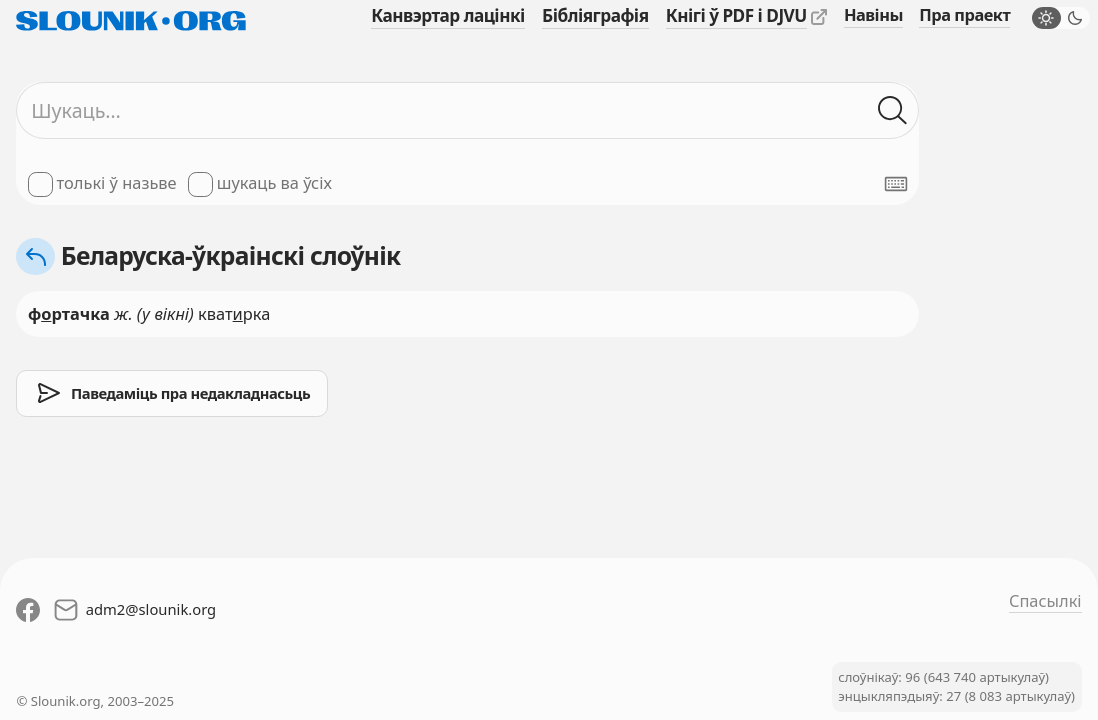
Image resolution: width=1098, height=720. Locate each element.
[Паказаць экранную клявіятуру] (896, 184)
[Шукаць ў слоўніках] (892, 110)
